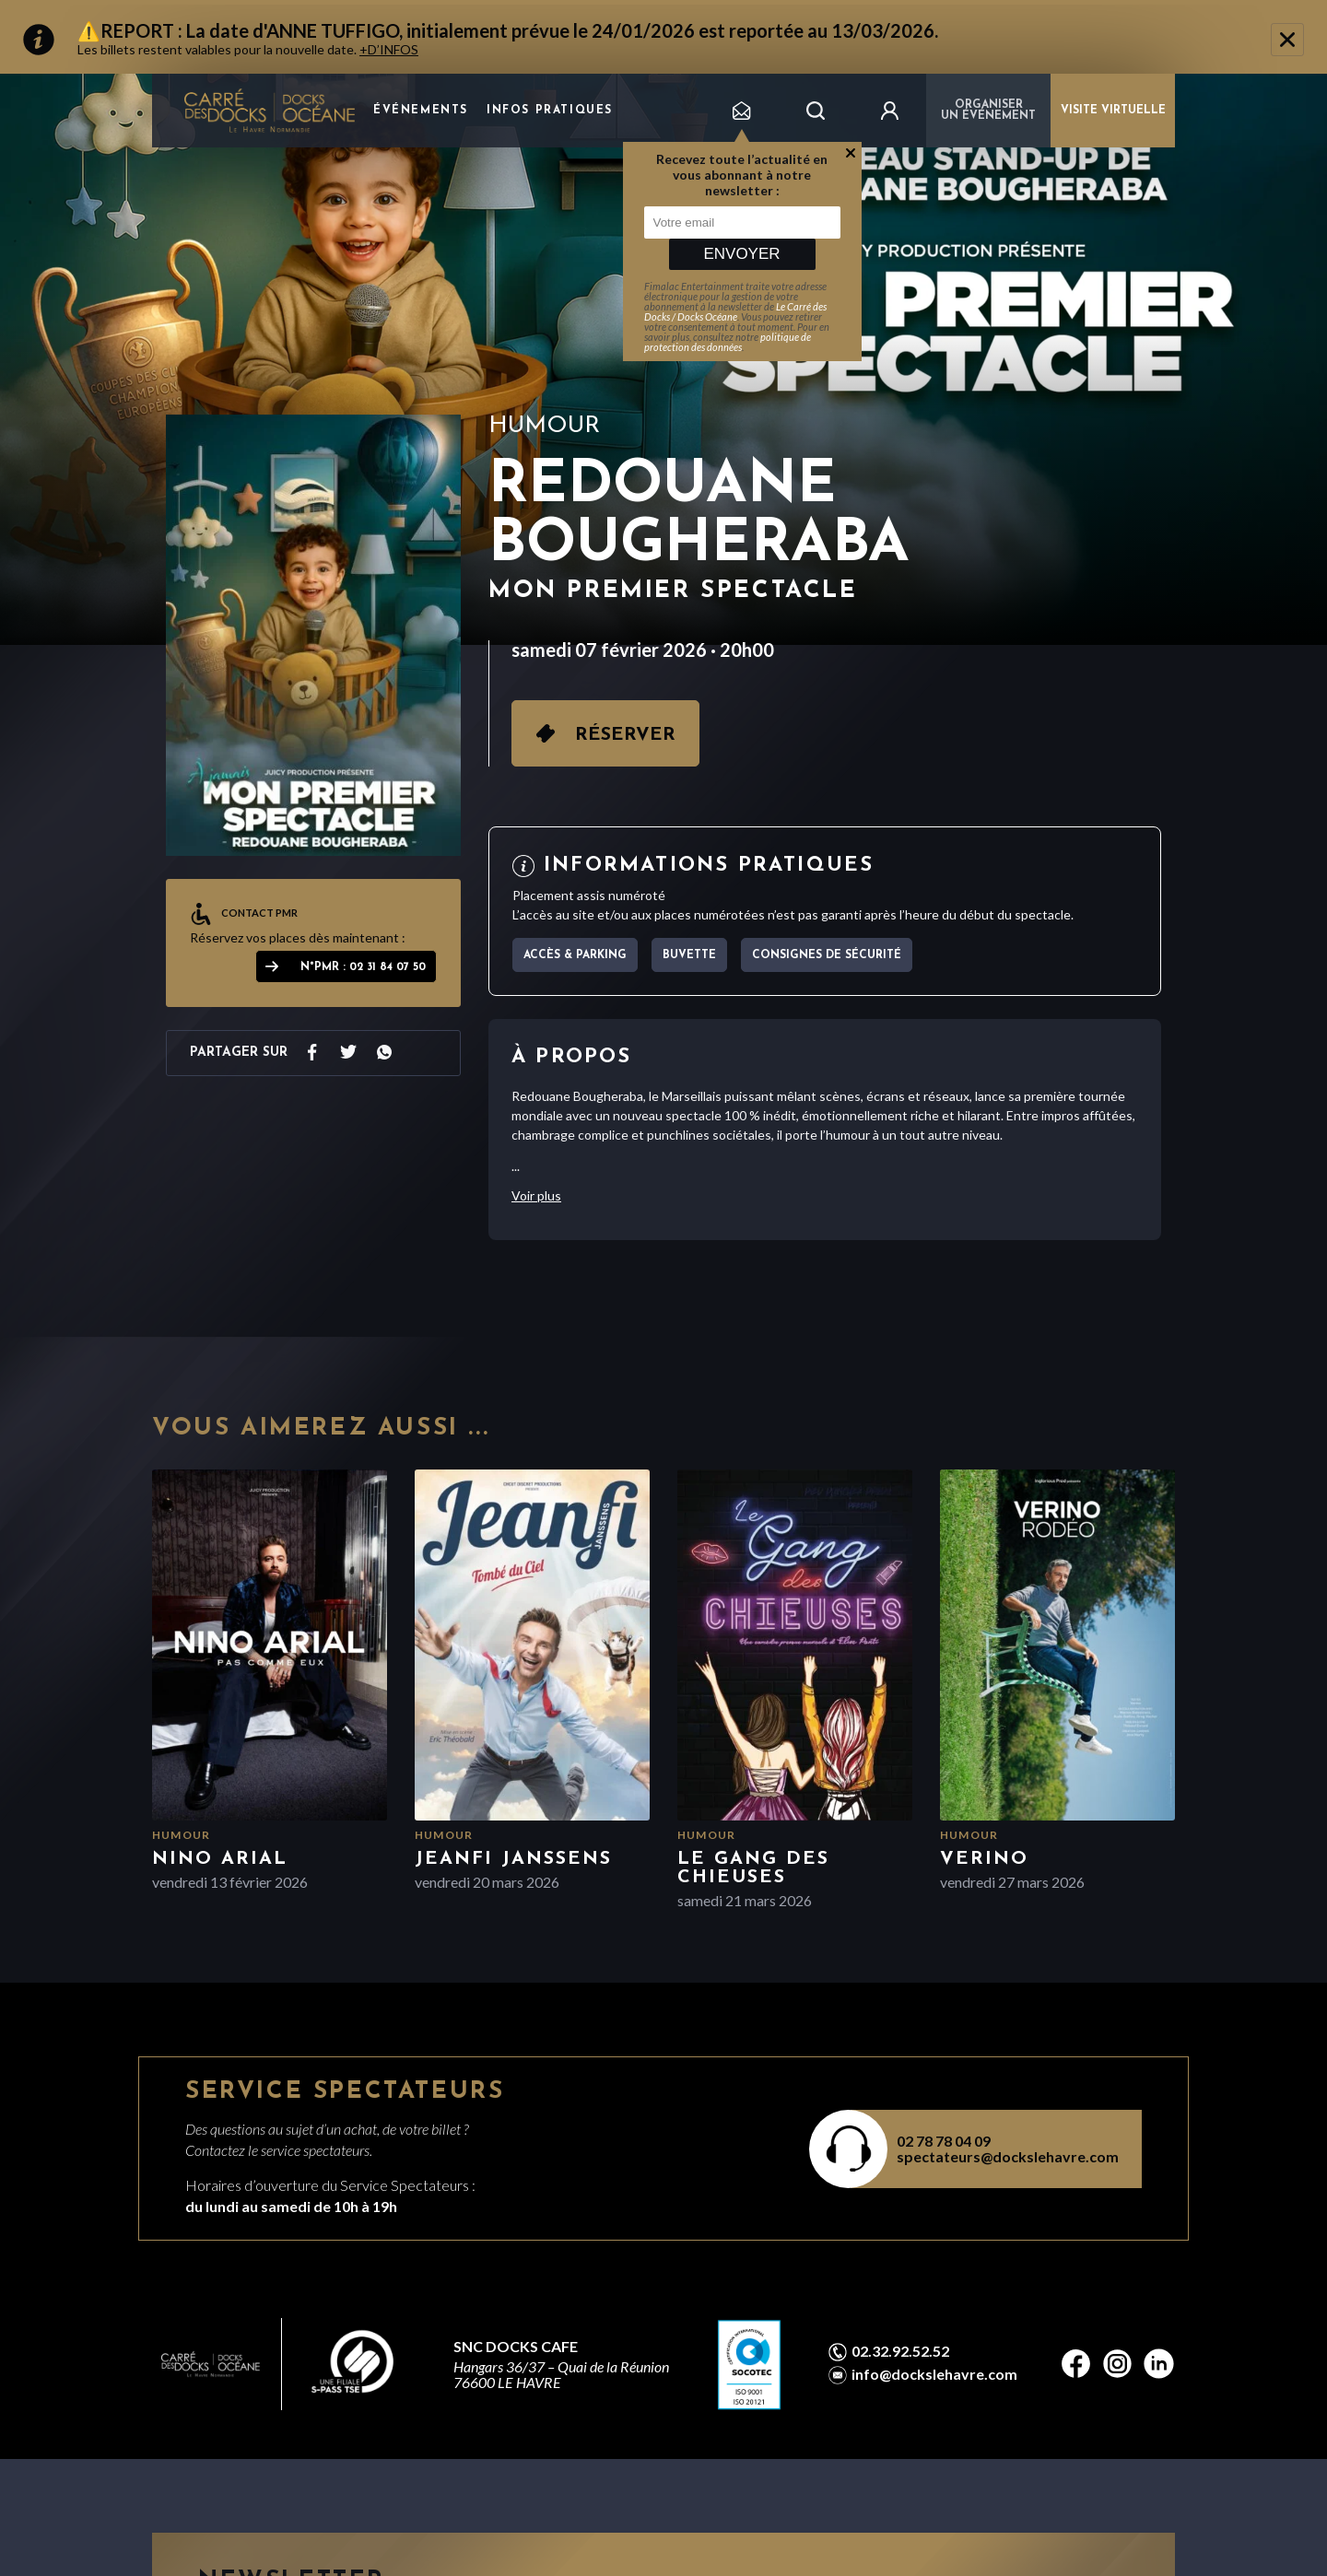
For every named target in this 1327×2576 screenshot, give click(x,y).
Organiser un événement (988, 111)
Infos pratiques (550, 110)
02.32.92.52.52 (900, 2351)
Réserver (625, 735)
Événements (420, 110)
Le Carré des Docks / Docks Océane (735, 311)
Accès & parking (575, 955)
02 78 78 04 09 (944, 2141)
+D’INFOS (388, 49)
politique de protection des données (727, 342)
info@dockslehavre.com (934, 2374)
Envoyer (741, 254)
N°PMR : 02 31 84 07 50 (363, 967)
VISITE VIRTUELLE (1113, 110)
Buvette (689, 955)
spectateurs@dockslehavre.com (1008, 2156)
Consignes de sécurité (826, 955)
